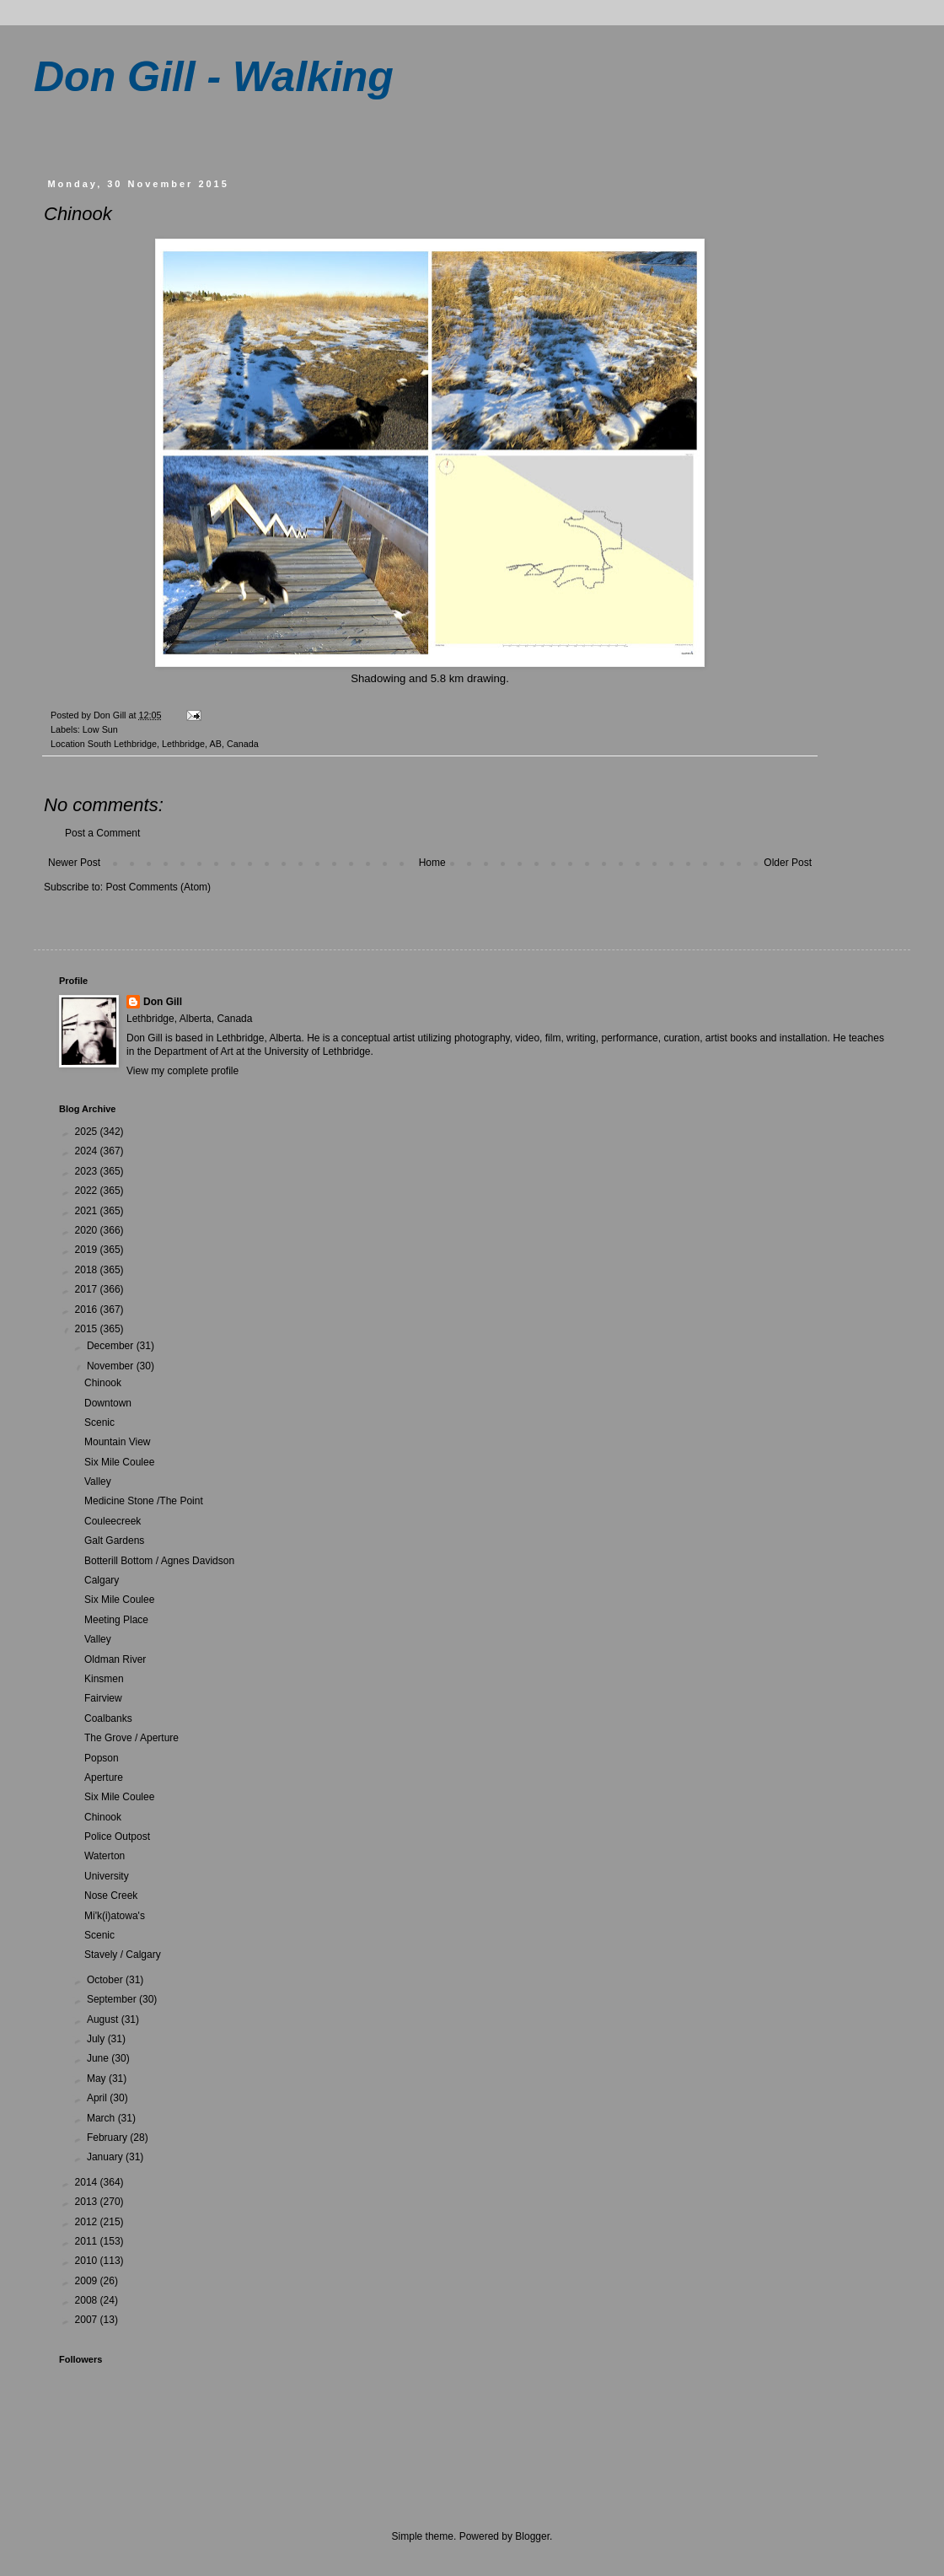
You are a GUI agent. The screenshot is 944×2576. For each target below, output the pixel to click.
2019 (87, 1250)
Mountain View (117, 1442)
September (113, 1999)
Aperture (103, 1777)
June (99, 2058)
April (98, 2098)
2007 (87, 2320)
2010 (87, 2261)
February (108, 2137)
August (104, 2019)
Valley (97, 1481)
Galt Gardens (114, 1540)
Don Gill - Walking (214, 76)
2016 (87, 1309)
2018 (87, 1270)
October (106, 1980)
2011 (87, 2241)
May (98, 2078)
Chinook (102, 1383)
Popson (101, 1758)
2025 (87, 1131)
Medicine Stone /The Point (143, 1501)
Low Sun (100, 729)
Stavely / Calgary (122, 1954)
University (106, 1876)
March (102, 2118)
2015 (87, 1329)
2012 (87, 2222)
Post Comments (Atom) (158, 887)
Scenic (99, 1422)
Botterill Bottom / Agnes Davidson (159, 1561)
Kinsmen (104, 1679)
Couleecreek (112, 1521)
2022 (87, 1191)
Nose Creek (110, 1895)
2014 (87, 2182)
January (106, 2157)
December (112, 1346)
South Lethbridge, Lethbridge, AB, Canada (173, 744)
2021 (87, 1211)
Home (432, 863)
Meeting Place (116, 1620)
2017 (87, 1289)
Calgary (101, 1580)
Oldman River (115, 1659)
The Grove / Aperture (131, 1738)
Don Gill (162, 1002)
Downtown (107, 1403)
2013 (87, 2202)
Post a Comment (102, 833)
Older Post (788, 863)
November (112, 1366)
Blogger (532, 2536)
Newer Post (74, 863)
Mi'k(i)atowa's (114, 1916)
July (97, 2039)
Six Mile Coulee (119, 1462)
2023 (87, 1171)
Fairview (103, 1698)
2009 (87, 2281)
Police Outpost (117, 1836)
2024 (87, 1151)
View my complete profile (182, 1071)
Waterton (104, 1856)
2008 (87, 2300)
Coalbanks (108, 1718)
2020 (87, 1230)
